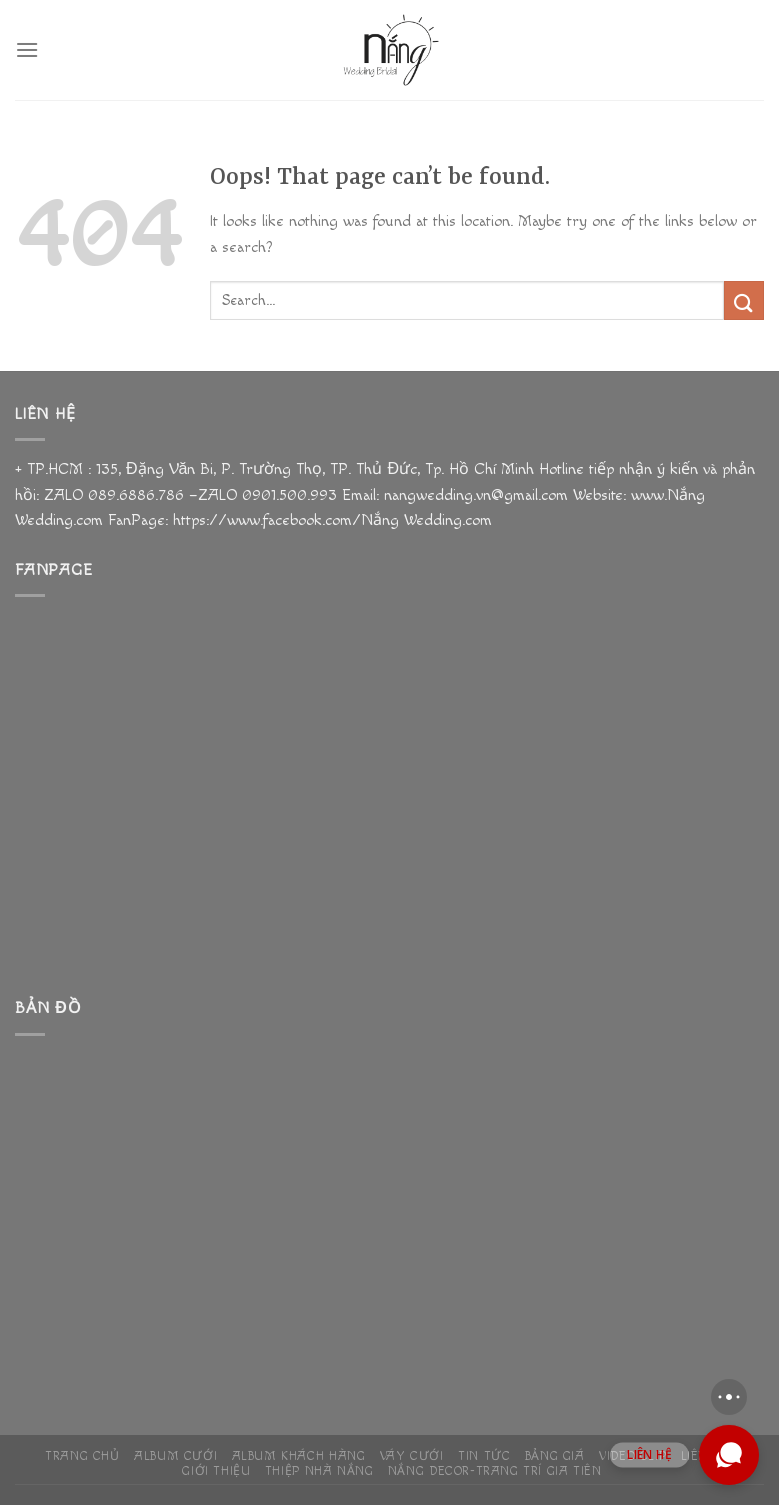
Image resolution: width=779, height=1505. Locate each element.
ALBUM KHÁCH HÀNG (299, 1456)
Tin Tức (484, 1456)
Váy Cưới (412, 1456)
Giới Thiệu (216, 1471)
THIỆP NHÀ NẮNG (319, 1471)
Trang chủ (82, 1456)
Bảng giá (555, 1456)
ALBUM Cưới (175, 1456)
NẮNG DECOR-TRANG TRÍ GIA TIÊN (495, 1471)
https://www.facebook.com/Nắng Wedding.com (330, 520)
